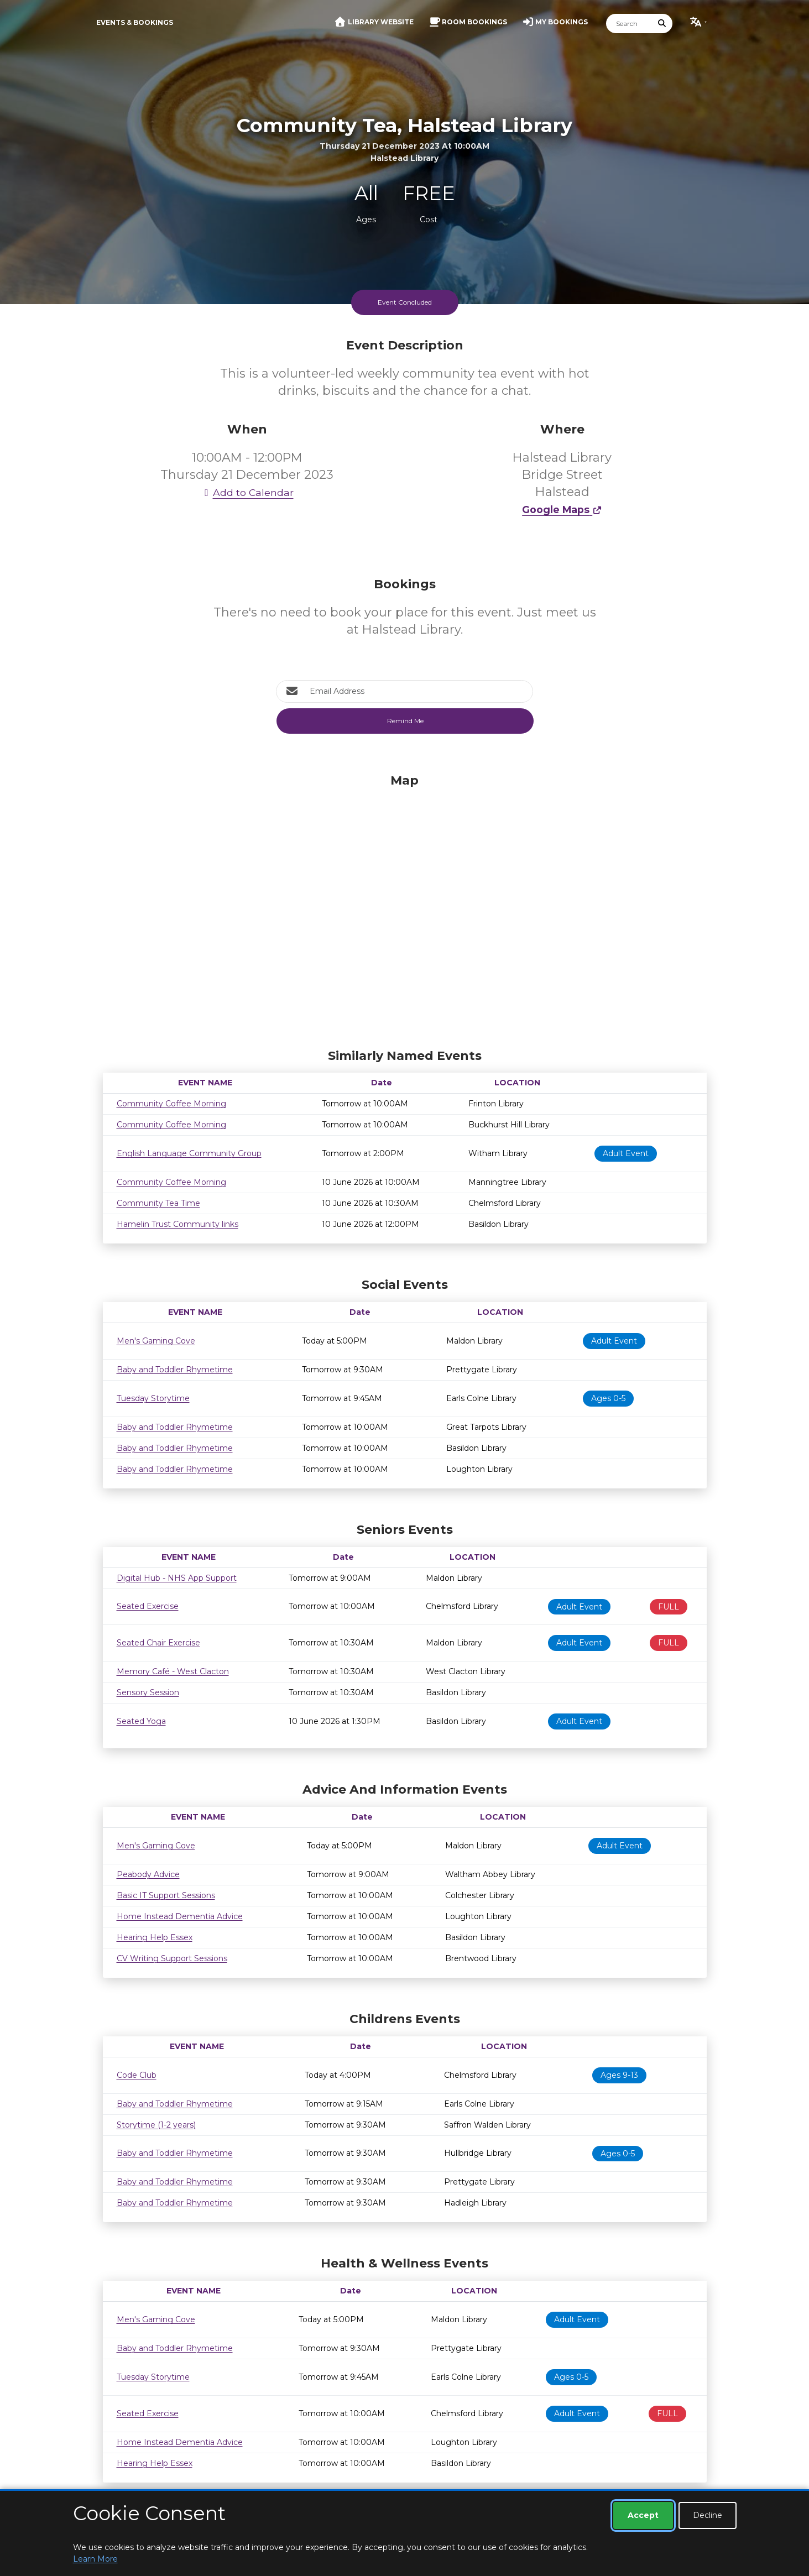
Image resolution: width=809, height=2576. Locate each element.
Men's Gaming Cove (156, 1341)
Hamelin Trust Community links (177, 1224)
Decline (707, 2515)
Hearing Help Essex (154, 1937)
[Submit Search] (661, 23)
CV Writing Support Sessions (172, 1958)
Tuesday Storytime (153, 1398)
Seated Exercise (148, 1606)
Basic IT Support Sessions (166, 1895)
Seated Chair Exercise (158, 1643)
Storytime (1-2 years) (156, 2125)
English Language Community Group (189, 1153)
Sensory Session (148, 1692)
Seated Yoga (141, 1721)
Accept (643, 2515)
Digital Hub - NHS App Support (177, 1578)
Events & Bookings (134, 22)
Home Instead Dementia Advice (180, 1916)
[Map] (405, 908)
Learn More (95, 2559)
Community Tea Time (158, 1203)
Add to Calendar (247, 492)
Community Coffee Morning (171, 1104)
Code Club (136, 2075)
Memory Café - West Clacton (173, 1671)
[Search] (629, 23)
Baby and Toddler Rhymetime (175, 1370)
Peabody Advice (148, 1874)
